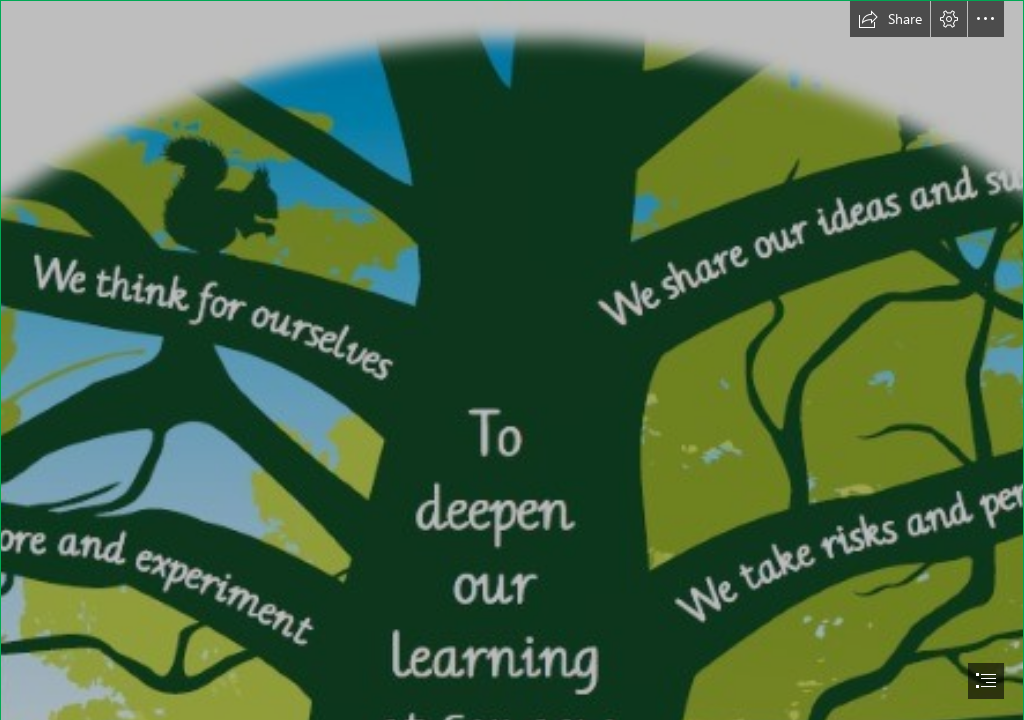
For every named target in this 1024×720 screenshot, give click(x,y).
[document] (512, 360)
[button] (890, 19)
